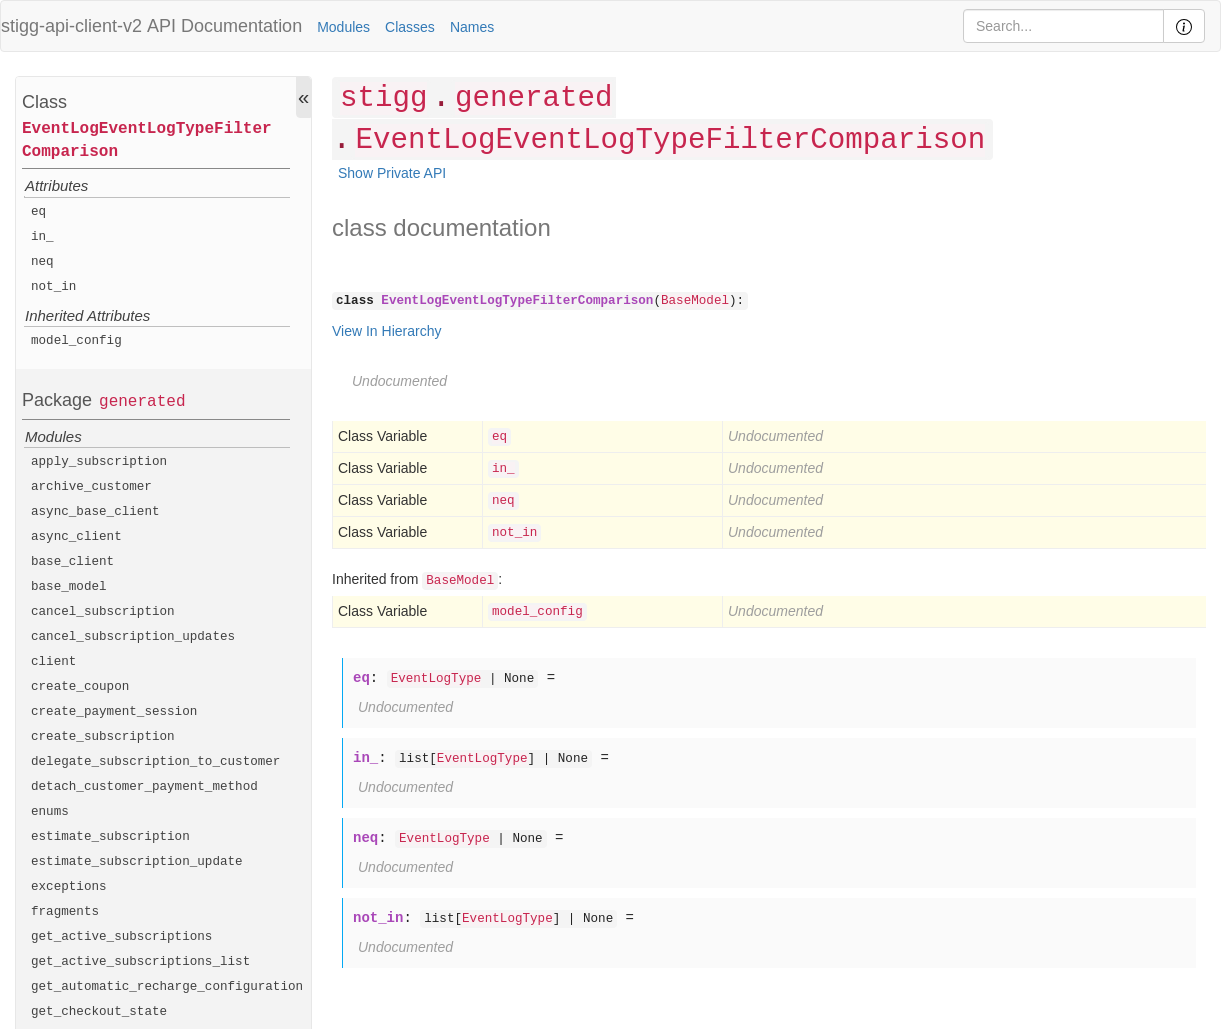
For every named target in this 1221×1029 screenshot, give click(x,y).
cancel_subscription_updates (133, 637)
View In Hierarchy (386, 331)
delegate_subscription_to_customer (155, 762)
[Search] (1063, 26)
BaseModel (695, 301)
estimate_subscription (110, 837)
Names (472, 27)
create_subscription (103, 737)
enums (50, 812)
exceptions (69, 887)
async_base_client (95, 512)
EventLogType (436, 679)
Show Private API (392, 173)
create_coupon (80, 687)
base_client (72, 562)
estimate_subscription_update (137, 862)
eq (38, 212)
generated (142, 402)
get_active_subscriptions (121, 937)
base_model (69, 587)
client (53, 662)
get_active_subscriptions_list (140, 962)
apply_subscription (99, 462)
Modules (343, 27)
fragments (65, 912)
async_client (76, 537)
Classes (410, 27)
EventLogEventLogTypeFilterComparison (147, 140)
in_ (42, 237)
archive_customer (91, 487)
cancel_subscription (103, 612)
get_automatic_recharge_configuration (167, 987)
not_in (53, 287)
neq (42, 262)
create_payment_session (114, 712)
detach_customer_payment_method (144, 787)
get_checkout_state (99, 1012)
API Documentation (224, 26)
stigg (383, 98)
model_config (76, 341)
